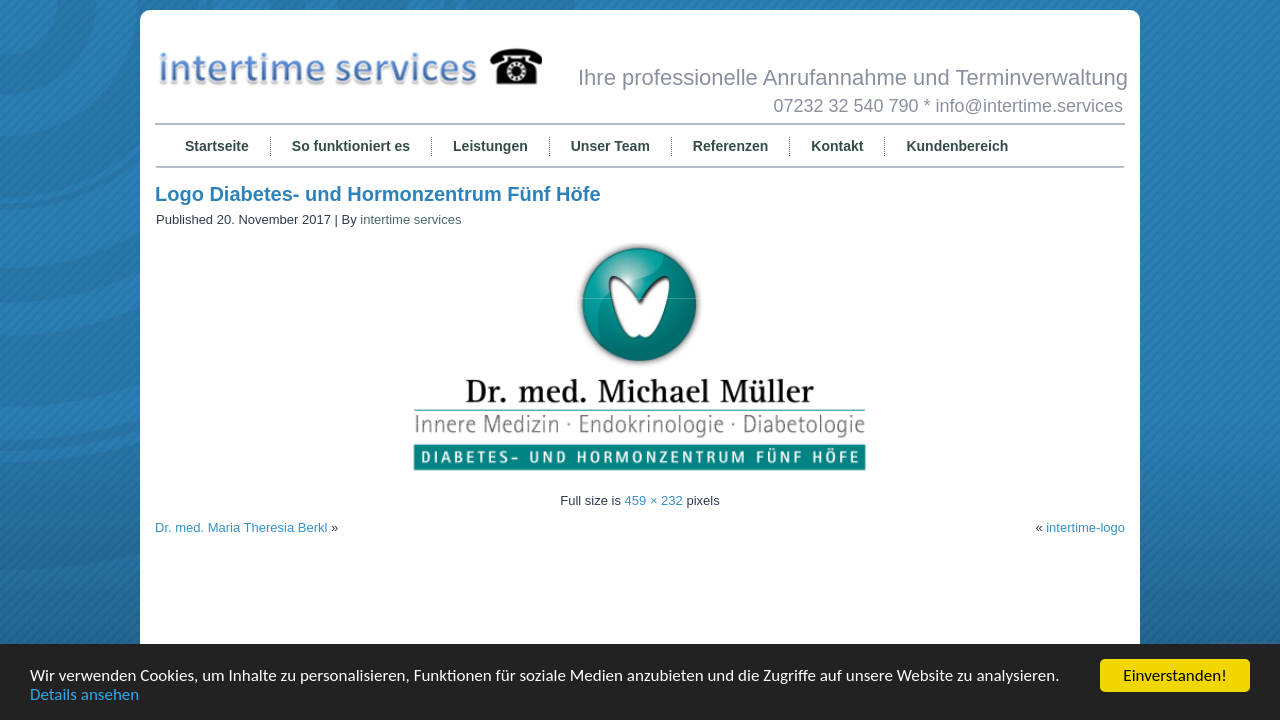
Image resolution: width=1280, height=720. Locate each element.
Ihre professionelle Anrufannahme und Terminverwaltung (853, 77)
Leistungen (490, 146)
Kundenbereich (957, 146)
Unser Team (610, 146)
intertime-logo (1085, 527)
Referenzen (730, 146)
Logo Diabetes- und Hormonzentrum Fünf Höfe (378, 194)
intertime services (410, 219)
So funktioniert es (351, 146)
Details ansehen (84, 694)
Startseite (217, 146)
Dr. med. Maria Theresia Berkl (241, 527)
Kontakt (837, 146)
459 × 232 (654, 500)
